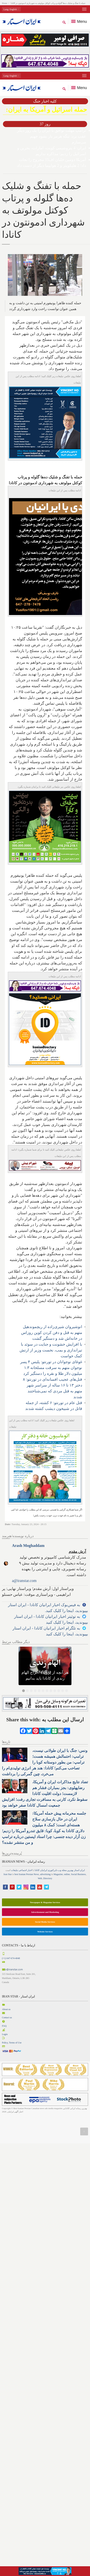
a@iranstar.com (24, 1580)
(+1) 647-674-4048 (11, 1958)
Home (4, 3)
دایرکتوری (52, 1870)
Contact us (7, 2017)
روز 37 (45, 124)
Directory (47, 1878)
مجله (64, 1870)
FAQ (4, 2026)
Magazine (58, 1874)
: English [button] (11, 9)
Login (5, 2034)
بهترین (70, 1870)
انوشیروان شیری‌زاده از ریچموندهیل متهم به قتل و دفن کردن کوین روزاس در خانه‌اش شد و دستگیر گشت (51, 1333)
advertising (45, 1874)
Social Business (78, 1874)
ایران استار (79, 1870)
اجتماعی (23, 1870)
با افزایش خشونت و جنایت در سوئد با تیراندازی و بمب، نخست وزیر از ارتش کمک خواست (51, 1350)
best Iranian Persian (23, 1874)
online (67, 1874)
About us (6, 2009)
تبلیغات (14, 1870)
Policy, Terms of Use (12, 2042)
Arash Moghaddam (28, 1545)
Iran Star (8, 1874)
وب (59, 1870)
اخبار (29, 1870)
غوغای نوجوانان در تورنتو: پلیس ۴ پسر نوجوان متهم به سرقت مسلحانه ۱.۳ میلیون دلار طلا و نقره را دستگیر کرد (51, 1368)
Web (40, 1878)
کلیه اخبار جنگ (45, 101)
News (36, 1874)
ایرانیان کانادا (41, 1870)
